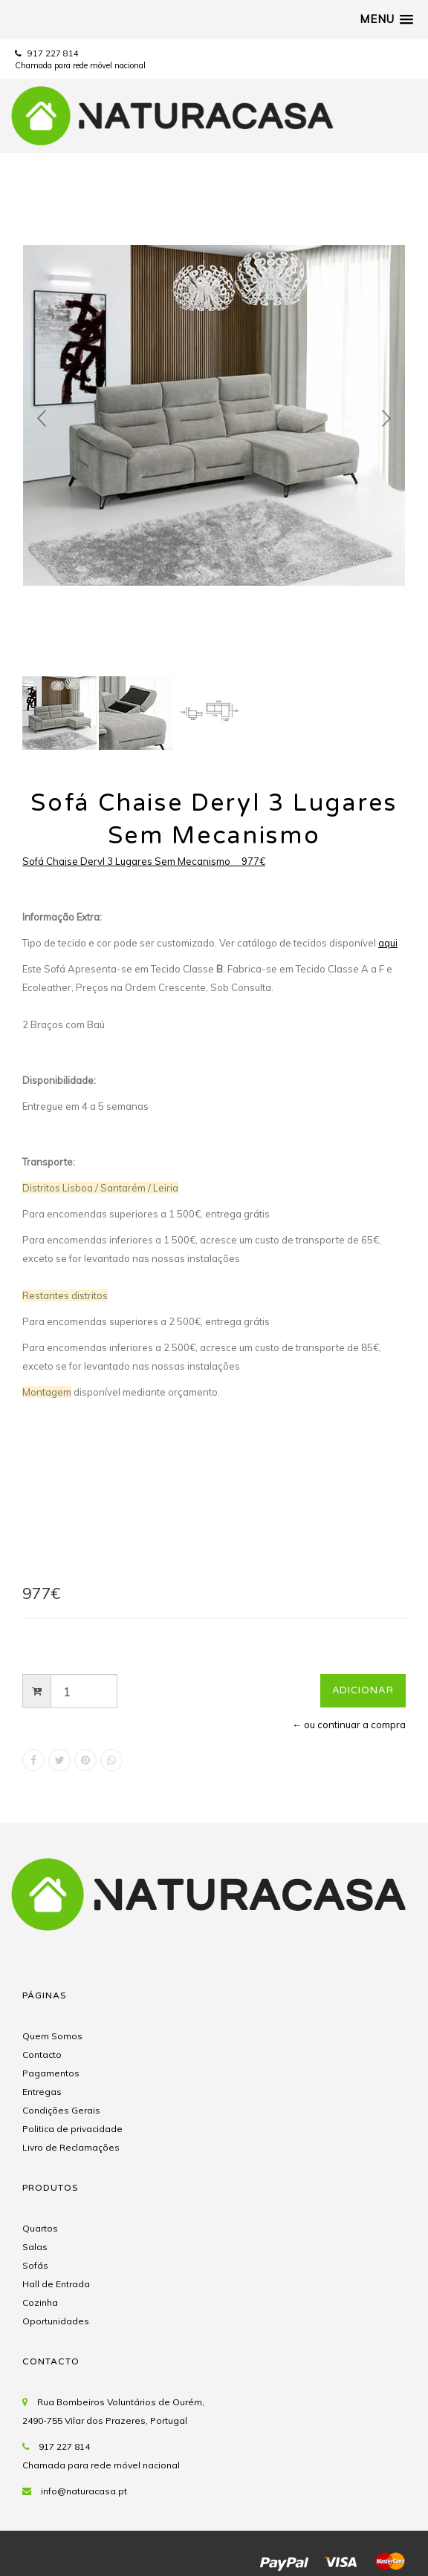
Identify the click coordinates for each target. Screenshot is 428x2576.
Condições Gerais (61, 2110)
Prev (42, 419)
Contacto (42, 2054)
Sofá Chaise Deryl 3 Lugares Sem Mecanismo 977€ (143, 861)
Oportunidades (55, 2321)
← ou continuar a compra (349, 1724)
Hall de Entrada (56, 2283)
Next (386, 419)
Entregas (42, 2091)
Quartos (40, 2228)
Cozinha (40, 2302)
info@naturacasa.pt (84, 2491)
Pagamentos (51, 2073)
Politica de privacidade (72, 2128)
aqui (388, 943)
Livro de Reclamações (71, 2147)
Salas (35, 2246)
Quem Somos (52, 2035)
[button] (386, 19)
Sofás (35, 2265)
